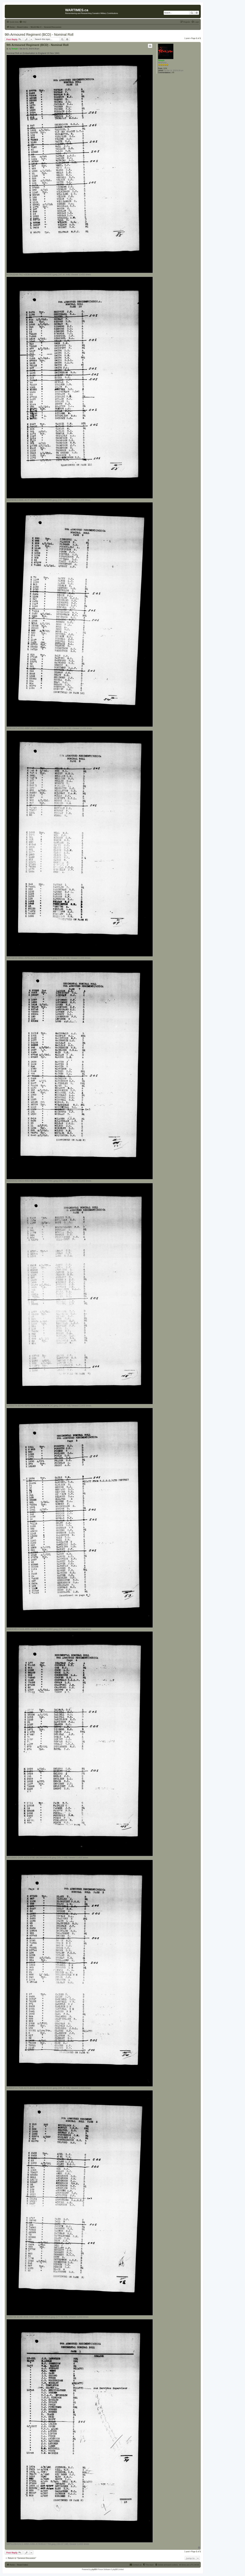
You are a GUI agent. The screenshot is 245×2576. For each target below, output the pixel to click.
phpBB (93, 2569)
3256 (165, 68)
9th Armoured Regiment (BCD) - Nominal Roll (39, 34)
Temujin (161, 60)
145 (172, 72)
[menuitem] (22, 22)
